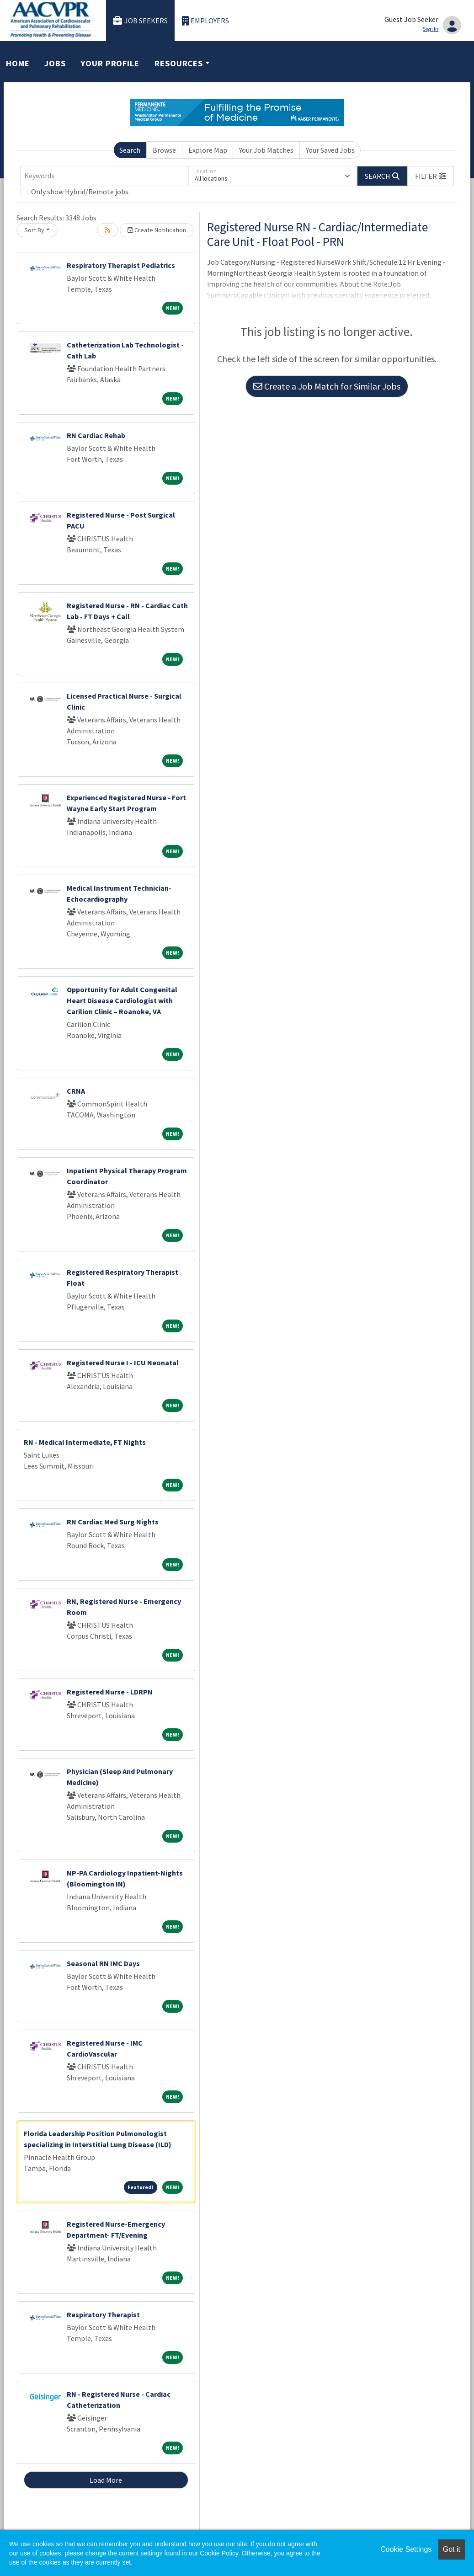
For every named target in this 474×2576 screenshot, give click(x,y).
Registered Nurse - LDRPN (110, 1691)
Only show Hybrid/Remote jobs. (80, 191)
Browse (164, 150)
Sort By (34, 230)
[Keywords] (104, 176)
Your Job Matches (266, 150)
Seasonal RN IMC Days (103, 1963)
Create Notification (157, 230)
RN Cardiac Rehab (96, 435)
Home (18, 63)
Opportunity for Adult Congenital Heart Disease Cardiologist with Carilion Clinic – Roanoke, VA (122, 1000)
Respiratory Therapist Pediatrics (121, 265)
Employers (205, 21)
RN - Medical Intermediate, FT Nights (85, 1442)
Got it (451, 2549)
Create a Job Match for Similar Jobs (326, 386)
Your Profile (110, 63)
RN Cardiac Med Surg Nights (113, 1521)
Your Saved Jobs (330, 150)
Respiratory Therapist (103, 2314)
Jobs (55, 63)
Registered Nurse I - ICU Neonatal (123, 1362)
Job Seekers (140, 21)
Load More (106, 2480)
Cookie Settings (405, 2549)
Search (129, 150)
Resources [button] (178, 63)
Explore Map (207, 150)
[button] (430, 176)
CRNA (76, 1091)
